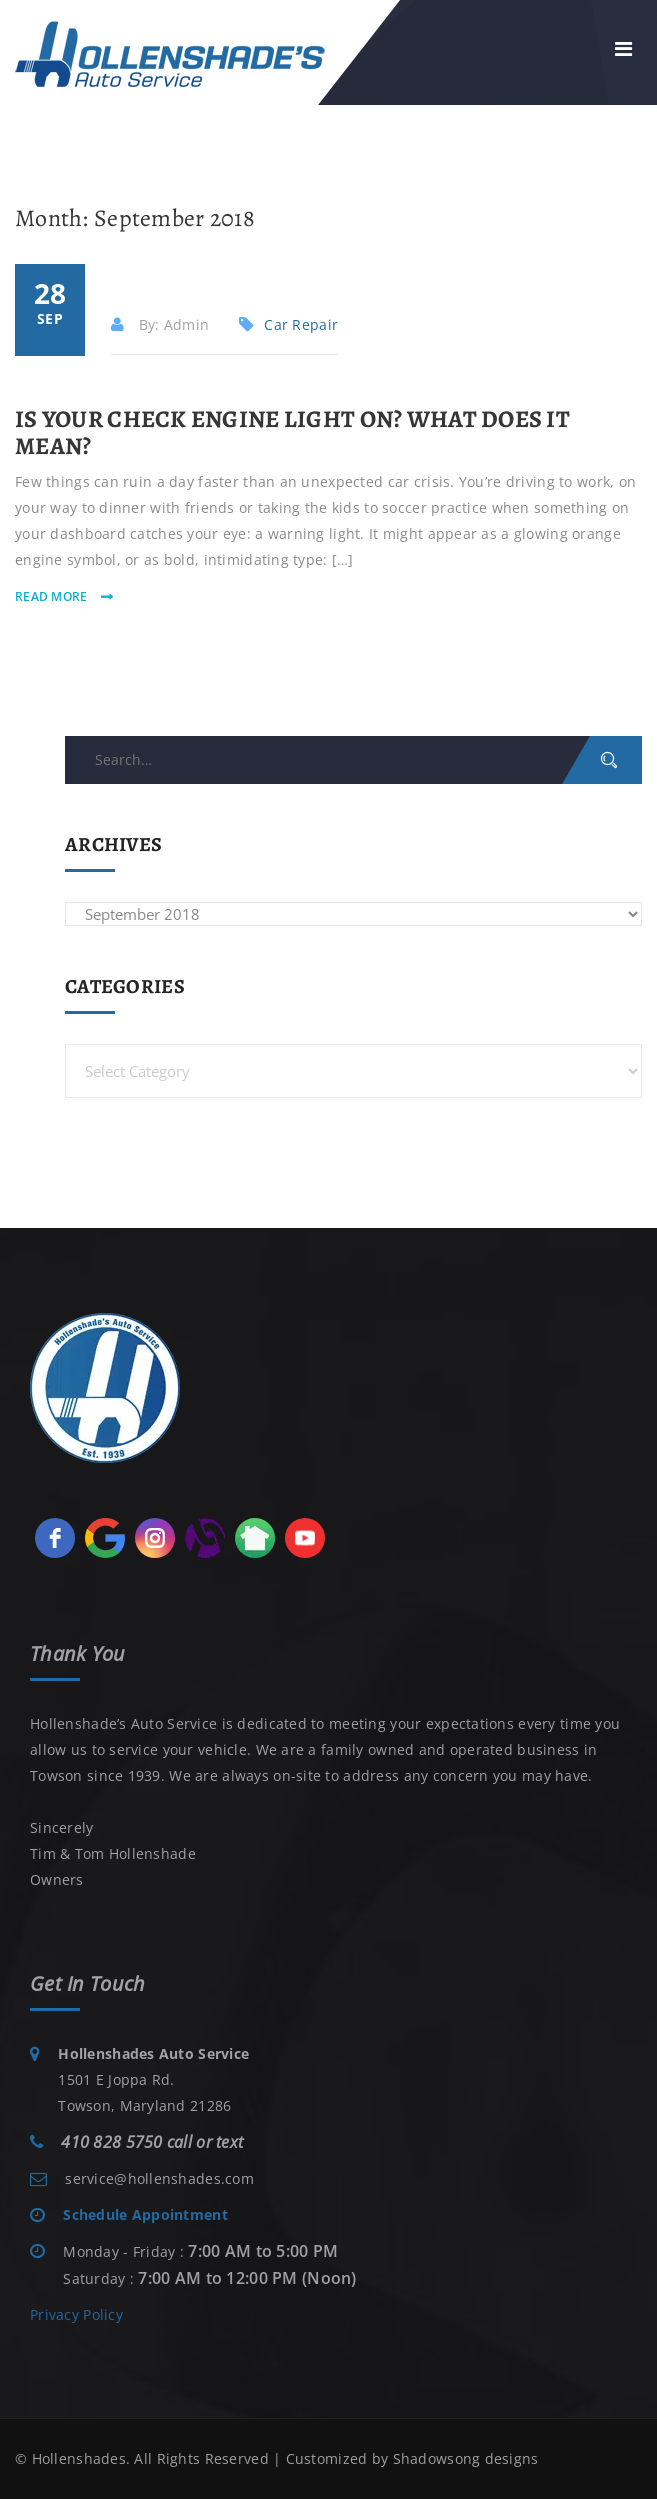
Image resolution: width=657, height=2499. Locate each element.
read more (53, 596)
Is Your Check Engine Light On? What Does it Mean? (292, 432)
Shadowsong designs (466, 2458)
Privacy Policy (76, 2314)
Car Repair (301, 324)
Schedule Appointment (145, 2214)
